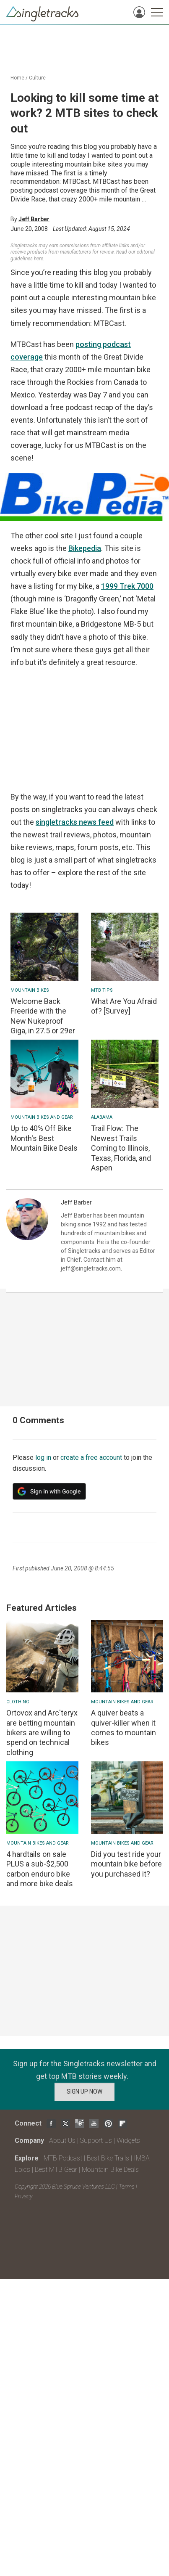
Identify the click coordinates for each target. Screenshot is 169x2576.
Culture (37, 78)
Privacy (23, 2196)
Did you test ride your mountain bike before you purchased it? (126, 1864)
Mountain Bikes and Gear (41, 1117)
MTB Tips (102, 990)
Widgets (128, 2140)
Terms (127, 2186)
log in (43, 1457)
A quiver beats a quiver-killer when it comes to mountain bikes (123, 1727)
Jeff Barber (33, 219)
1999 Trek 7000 (127, 586)
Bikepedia (84, 548)
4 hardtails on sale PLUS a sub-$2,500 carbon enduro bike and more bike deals (39, 1869)
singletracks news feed (75, 822)
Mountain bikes (29, 990)
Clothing (17, 1702)
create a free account (91, 1457)
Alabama (101, 1117)
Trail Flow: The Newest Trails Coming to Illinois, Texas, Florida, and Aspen (121, 1148)
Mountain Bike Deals (110, 2170)
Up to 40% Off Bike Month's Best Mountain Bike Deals (44, 1138)
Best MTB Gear (56, 2170)
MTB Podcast (63, 2158)
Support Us (96, 2140)
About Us (62, 2140)
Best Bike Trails (108, 2158)
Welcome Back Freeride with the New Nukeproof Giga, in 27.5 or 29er (42, 1016)
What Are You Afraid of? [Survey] (124, 1006)
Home (17, 78)
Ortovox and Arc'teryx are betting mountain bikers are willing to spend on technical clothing (42, 1732)
